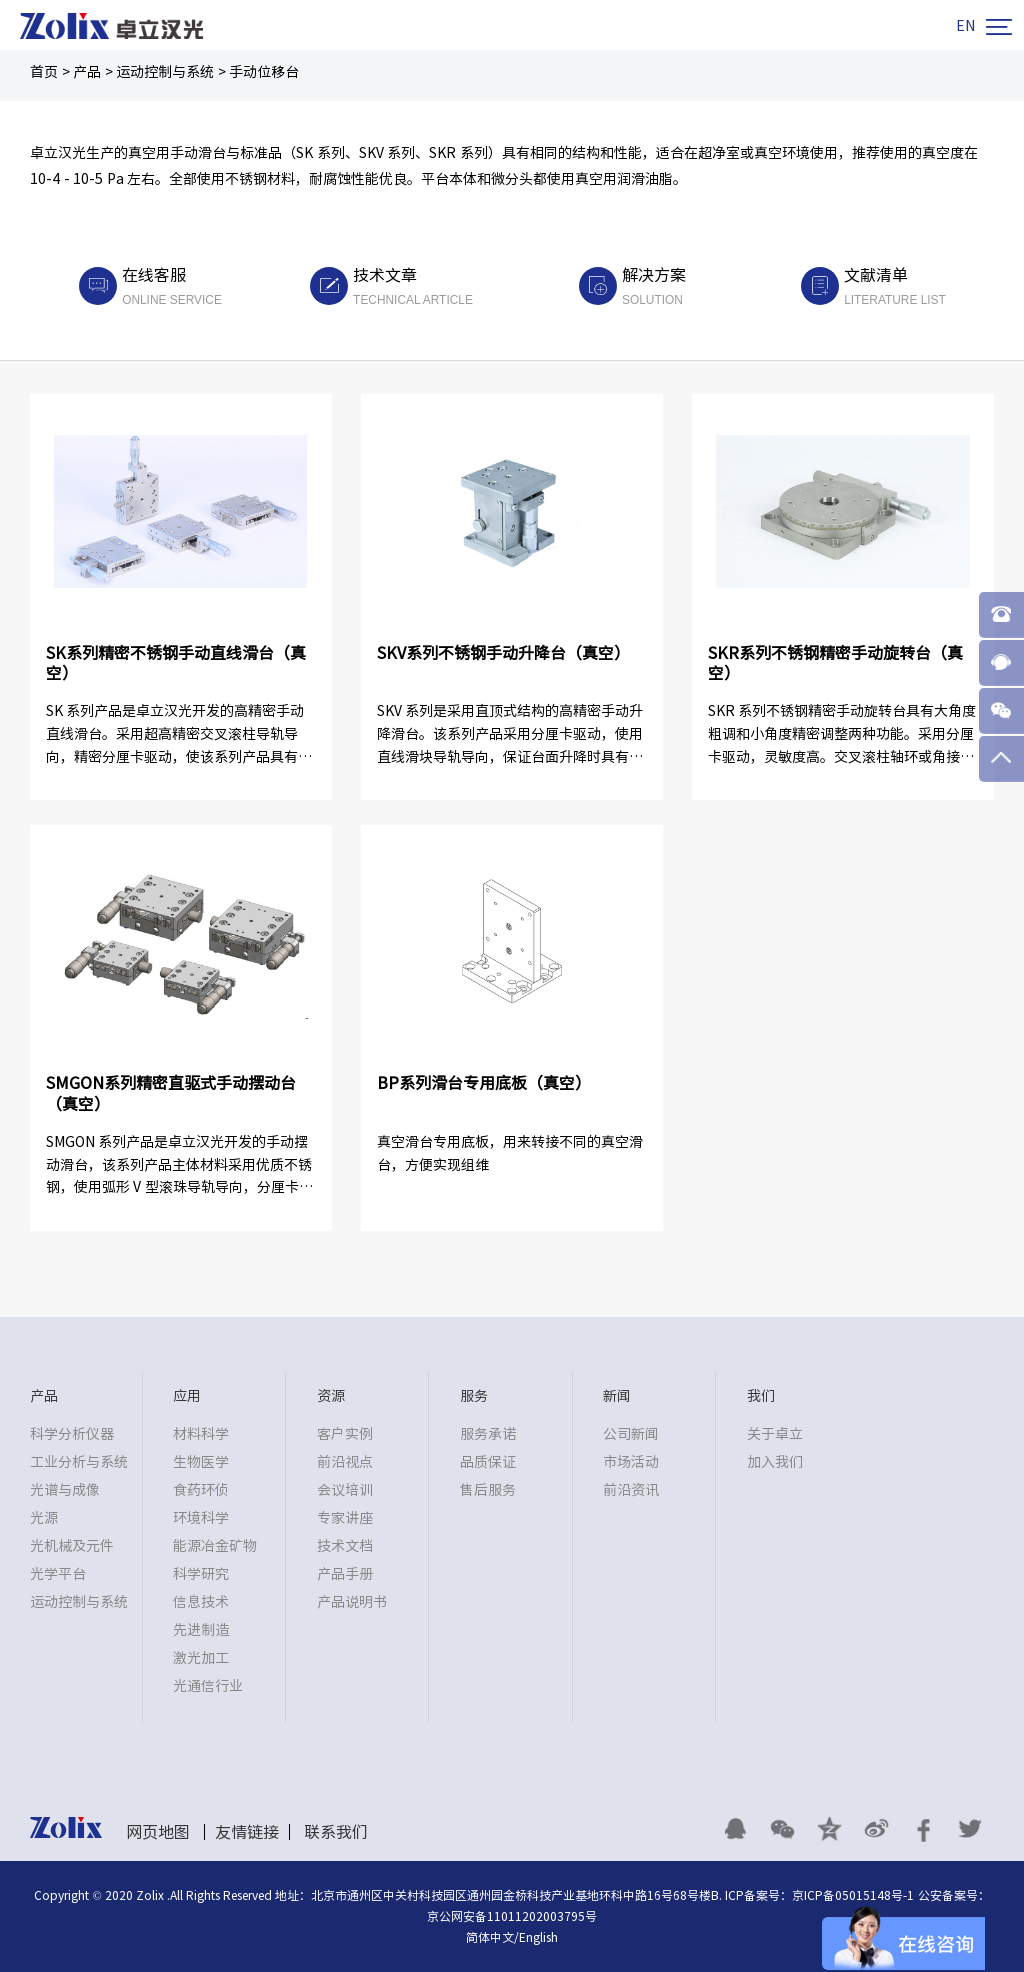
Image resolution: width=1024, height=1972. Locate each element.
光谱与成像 (65, 1490)
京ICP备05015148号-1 (853, 1895)
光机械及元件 (72, 1546)
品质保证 (488, 1462)
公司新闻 (631, 1434)
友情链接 (247, 1832)
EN (965, 26)
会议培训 (345, 1490)
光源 (44, 1518)
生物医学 (201, 1462)
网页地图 (158, 1832)
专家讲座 (345, 1518)
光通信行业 (208, 1686)
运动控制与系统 (165, 72)
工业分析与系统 (79, 1462)
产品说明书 (352, 1602)
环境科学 (201, 1518)
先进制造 (201, 1630)
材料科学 (201, 1434)
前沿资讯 (631, 1490)
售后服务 (488, 1490)
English (538, 1937)
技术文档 (345, 1546)
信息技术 (201, 1602)
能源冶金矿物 (215, 1546)
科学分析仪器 (72, 1434)
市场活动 (631, 1462)
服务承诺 (488, 1434)
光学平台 (58, 1574)
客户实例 (345, 1434)
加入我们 (775, 1462)
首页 (44, 72)
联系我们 (336, 1832)
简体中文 (490, 1937)
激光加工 (201, 1658)
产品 (87, 72)
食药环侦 (201, 1490)
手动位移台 (264, 72)
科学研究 (201, 1574)
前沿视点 (345, 1462)
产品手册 (345, 1574)
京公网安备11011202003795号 (512, 1916)
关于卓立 (775, 1434)
